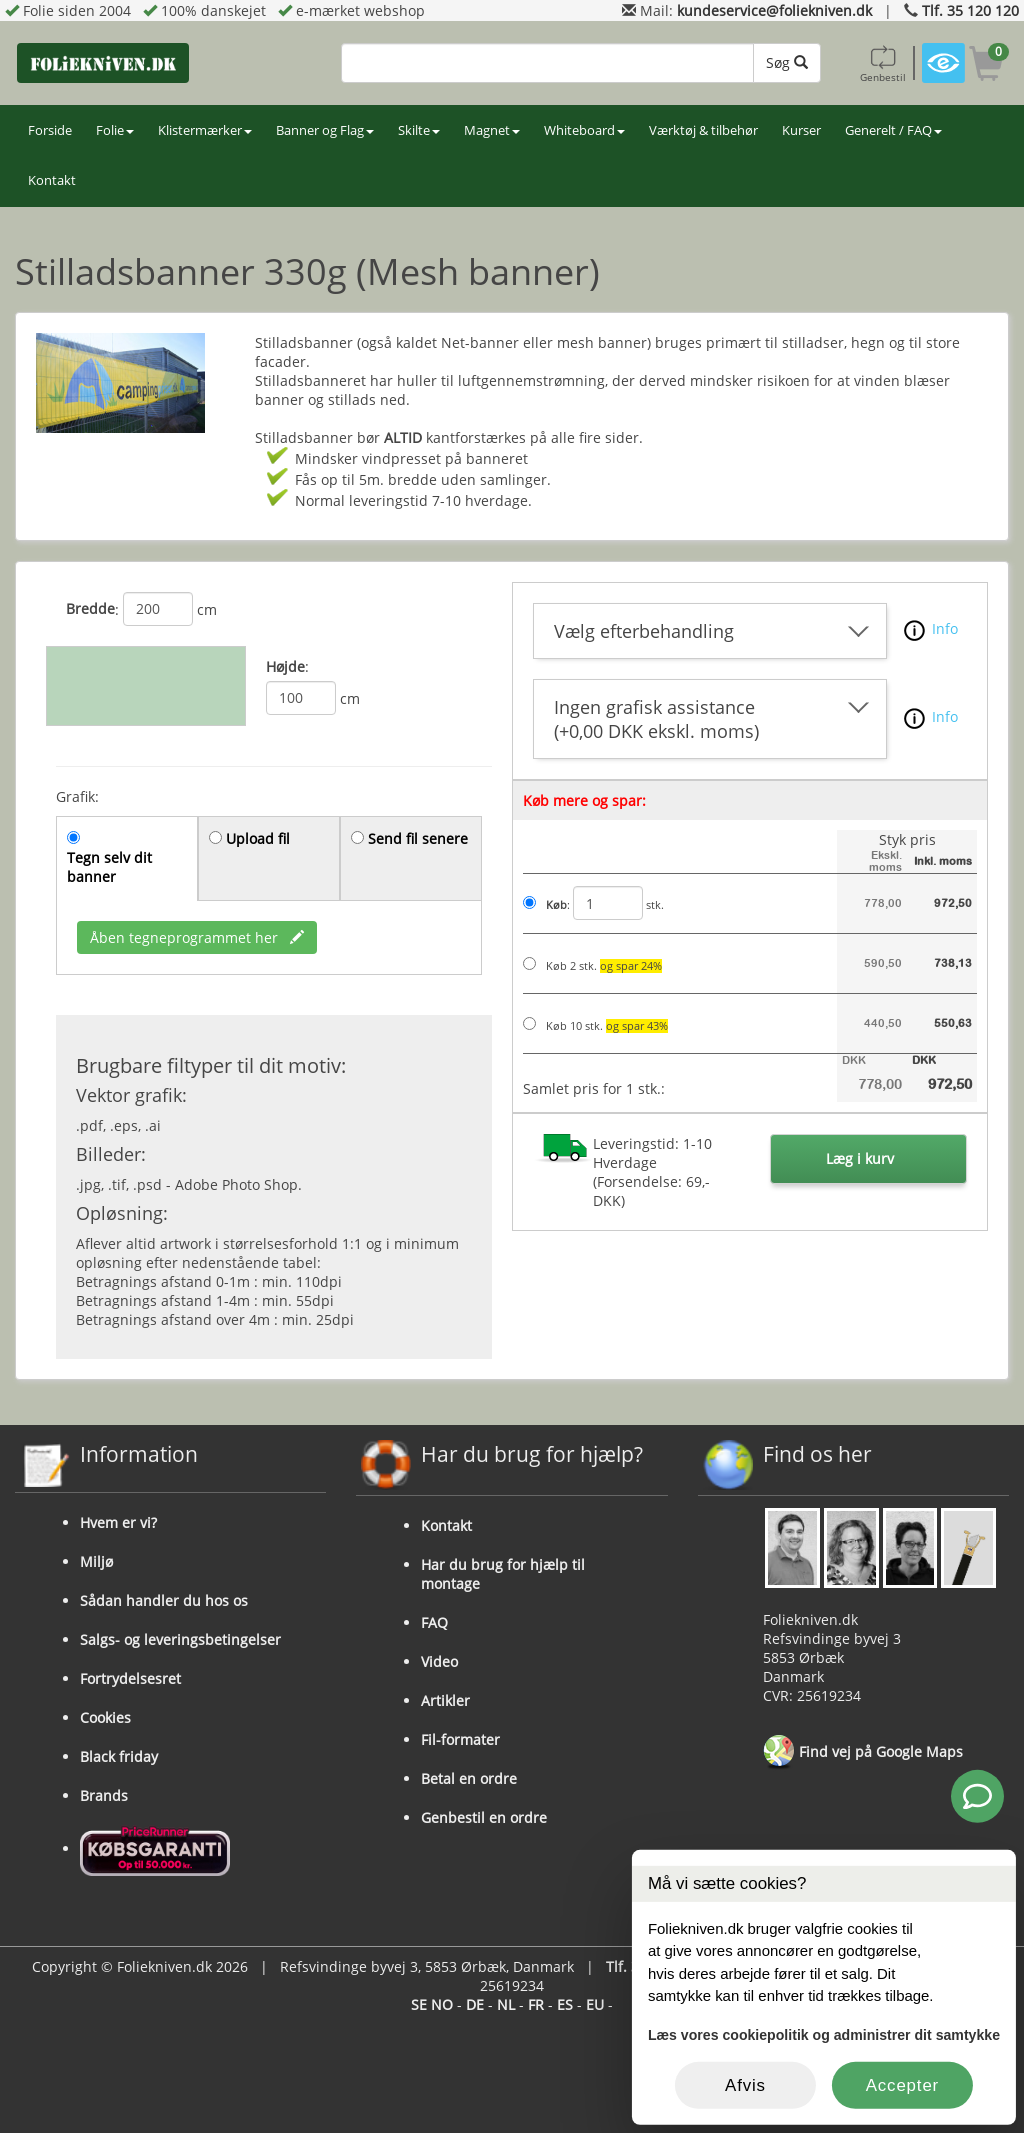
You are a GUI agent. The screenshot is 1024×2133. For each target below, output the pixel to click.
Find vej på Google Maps (863, 1753)
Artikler (445, 1700)
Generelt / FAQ (893, 130)
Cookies (105, 1717)
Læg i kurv (860, 1158)
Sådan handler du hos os (164, 1600)
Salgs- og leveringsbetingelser (180, 1639)
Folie (115, 130)
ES (565, 2004)
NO (442, 2004)
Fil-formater (460, 1739)
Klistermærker (205, 130)
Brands (104, 1795)
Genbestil (883, 63)
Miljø (96, 1561)
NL (506, 2004)
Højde (285, 666)
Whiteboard (584, 130)
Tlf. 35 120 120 (970, 10)
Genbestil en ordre (484, 1817)
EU (595, 2004)
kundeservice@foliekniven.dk (774, 10)
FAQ (434, 1622)
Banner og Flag (325, 130)
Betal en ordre (469, 1778)
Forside (50, 130)
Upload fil (258, 838)
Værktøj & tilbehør (703, 130)
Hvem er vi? (118, 1522)
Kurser (801, 130)
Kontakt (52, 180)
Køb (556, 905)
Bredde (90, 608)
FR (536, 2004)
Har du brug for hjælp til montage (503, 1574)
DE (475, 2004)
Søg (787, 62)
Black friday (119, 1756)
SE (419, 2004)
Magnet (492, 130)
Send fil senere (418, 838)
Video (439, 1661)
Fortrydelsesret (130, 1678)
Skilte (419, 130)
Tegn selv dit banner (109, 867)
